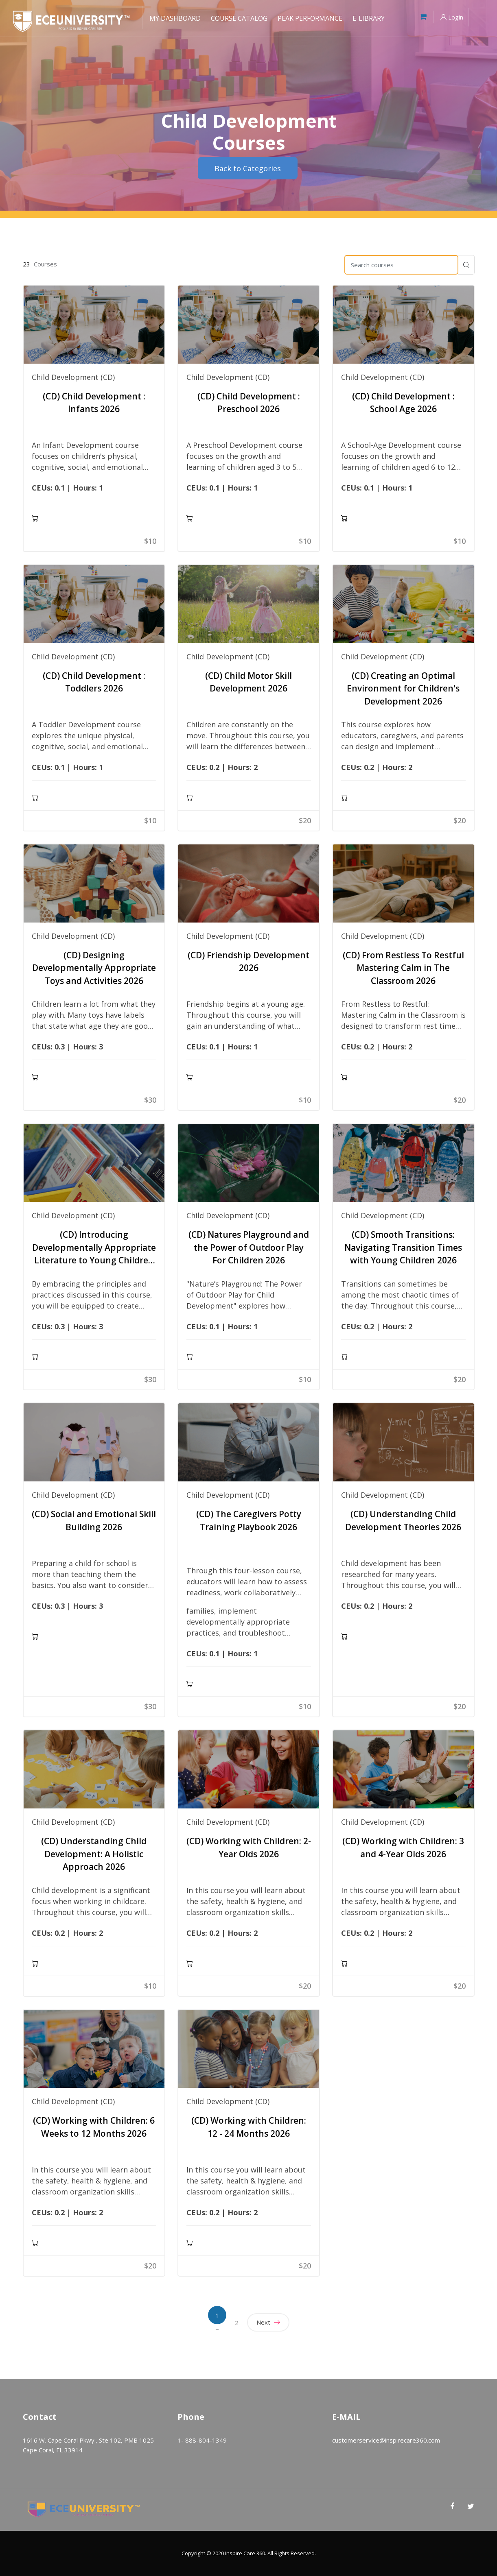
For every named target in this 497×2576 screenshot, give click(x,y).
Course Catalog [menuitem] (239, 18)
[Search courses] (401, 265)
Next (268, 2322)
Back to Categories (248, 168)
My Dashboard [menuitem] (175, 18)
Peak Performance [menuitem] (310, 18)
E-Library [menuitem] (368, 18)
